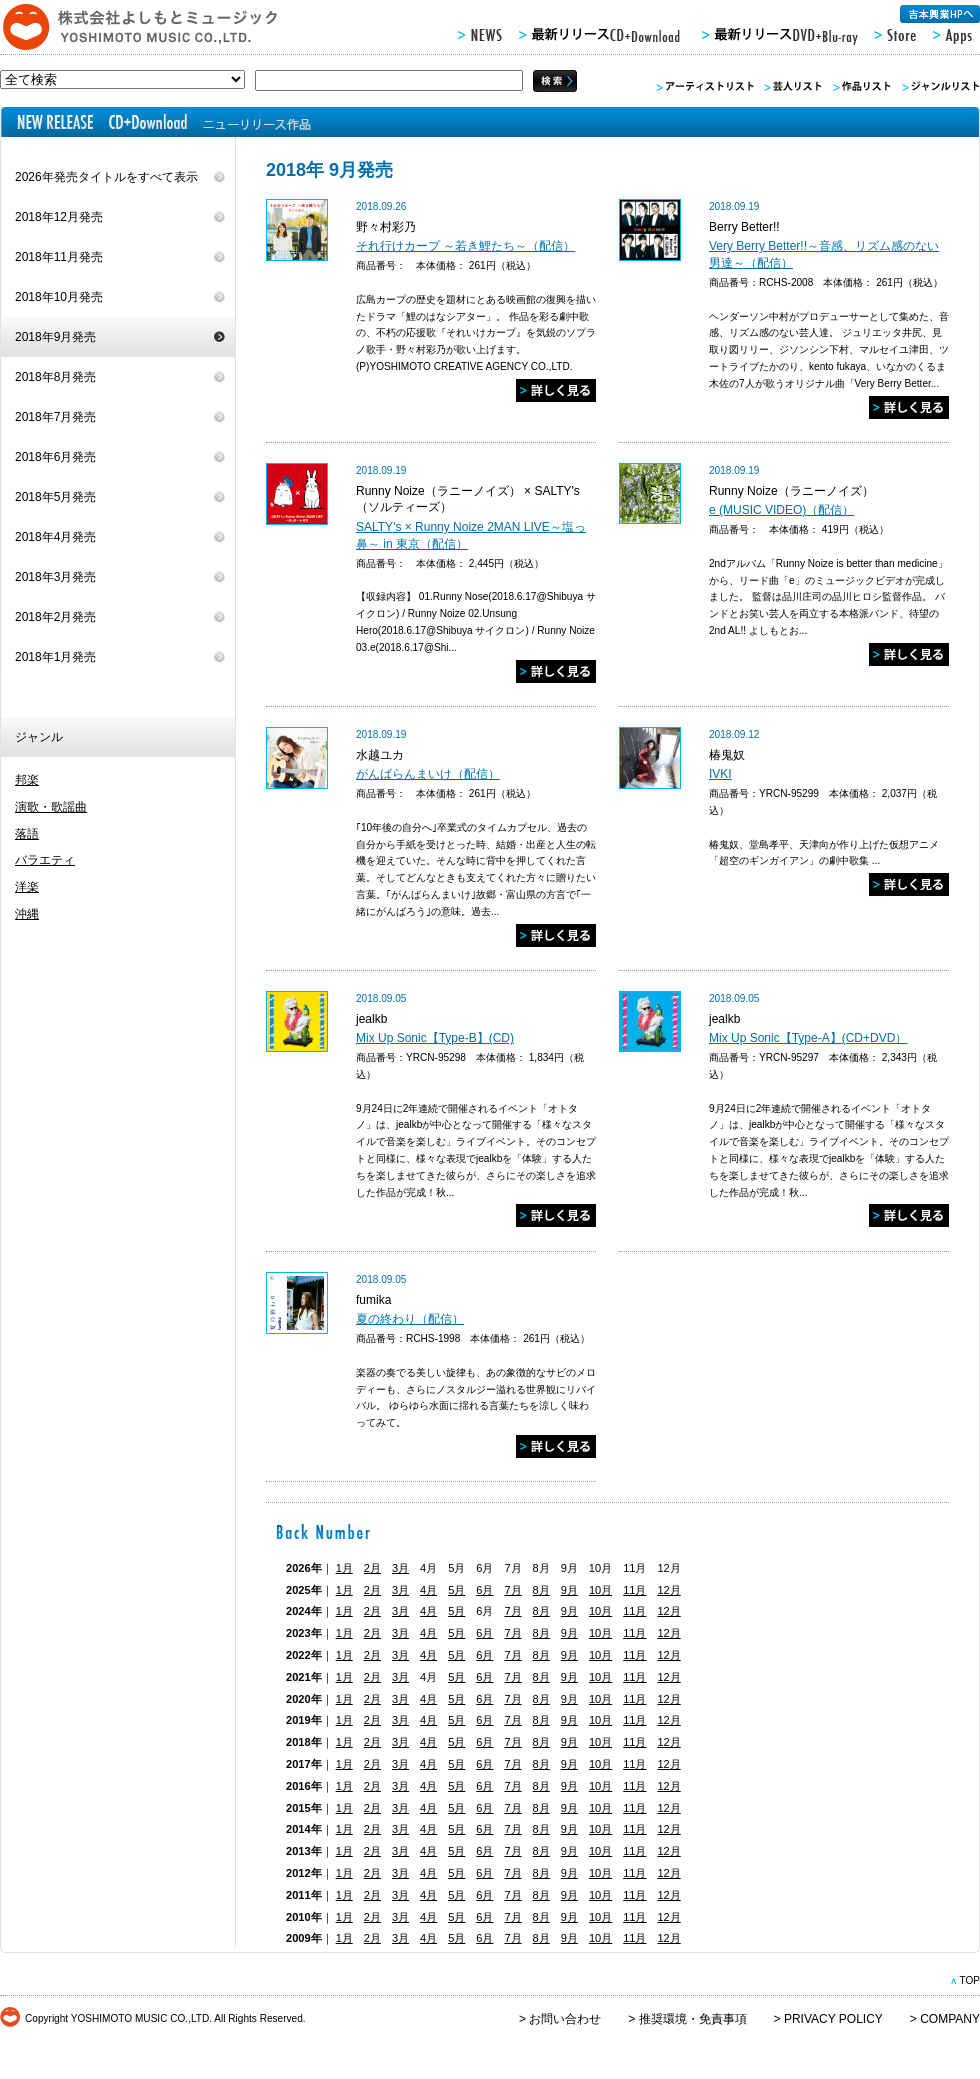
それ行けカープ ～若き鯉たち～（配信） (465, 246)
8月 (541, 1590)
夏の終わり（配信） (410, 1319)
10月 (600, 1590)
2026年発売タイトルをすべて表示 (106, 177)
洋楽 (27, 887)
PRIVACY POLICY (833, 2019)
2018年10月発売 (59, 297)
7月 (512, 1590)
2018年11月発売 (59, 257)
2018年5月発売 (55, 497)
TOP (969, 1980)
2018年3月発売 (55, 577)
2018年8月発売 (55, 377)
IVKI (720, 774)
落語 (27, 834)
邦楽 (27, 780)
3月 (400, 1568)
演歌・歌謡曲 (51, 807)
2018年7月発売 (55, 417)
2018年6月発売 (55, 457)
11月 (634, 1590)
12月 (668, 1590)
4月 (428, 1590)
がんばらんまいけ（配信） (428, 774)
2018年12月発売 (59, 217)
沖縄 (27, 914)
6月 (484, 1590)
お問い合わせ (565, 2019)
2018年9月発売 (55, 337)
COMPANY (950, 2019)
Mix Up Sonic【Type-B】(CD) (435, 1038)
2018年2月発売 (55, 617)
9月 (569, 1590)
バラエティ (45, 860)
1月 (344, 1568)
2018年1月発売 (55, 657)
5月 (456, 1590)
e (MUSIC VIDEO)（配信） (781, 510)
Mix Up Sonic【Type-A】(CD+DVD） (808, 1038)
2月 (372, 1568)
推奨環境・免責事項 (693, 2019)
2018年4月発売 (55, 537)
